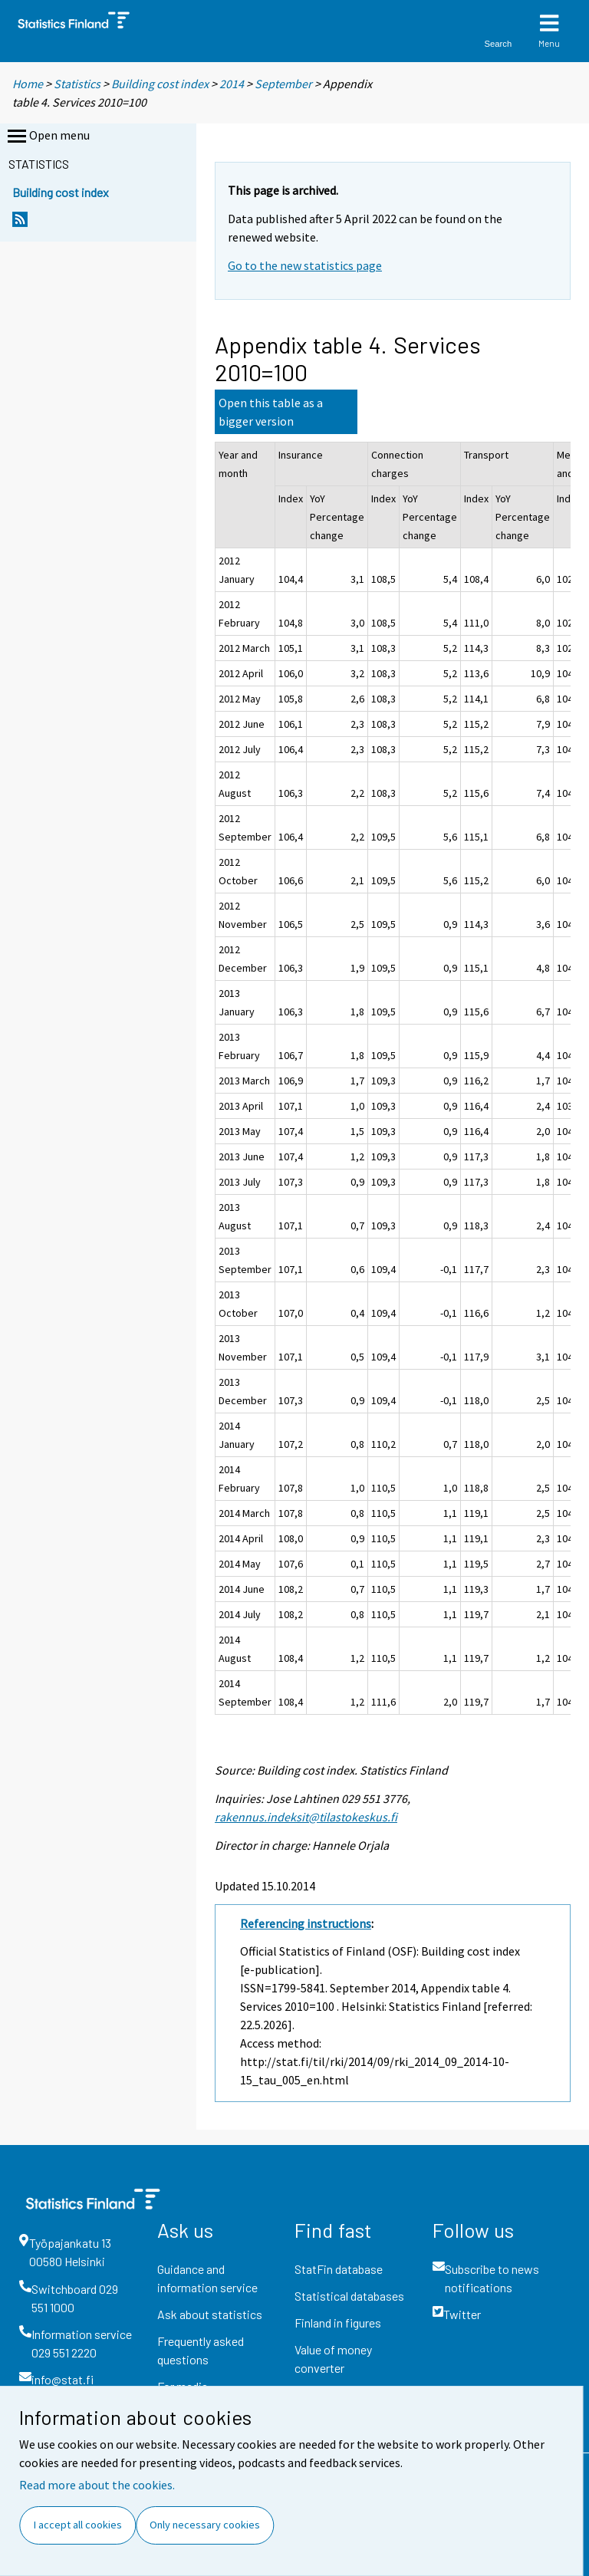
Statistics (77, 83)
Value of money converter (333, 2358)
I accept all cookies (78, 2525)
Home (27, 83)
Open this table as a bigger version (271, 412)
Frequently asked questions (200, 2350)
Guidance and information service (207, 2278)
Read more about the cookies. (97, 2484)
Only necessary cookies (205, 2525)
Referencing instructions (305, 1923)
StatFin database (338, 2269)
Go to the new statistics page (305, 265)
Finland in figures (337, 2322)
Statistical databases (349, 2295)
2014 (231, 83)
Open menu (47, 136)
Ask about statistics (209, 2314)
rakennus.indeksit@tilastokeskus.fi (306, 1816)
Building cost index (160, 83)
